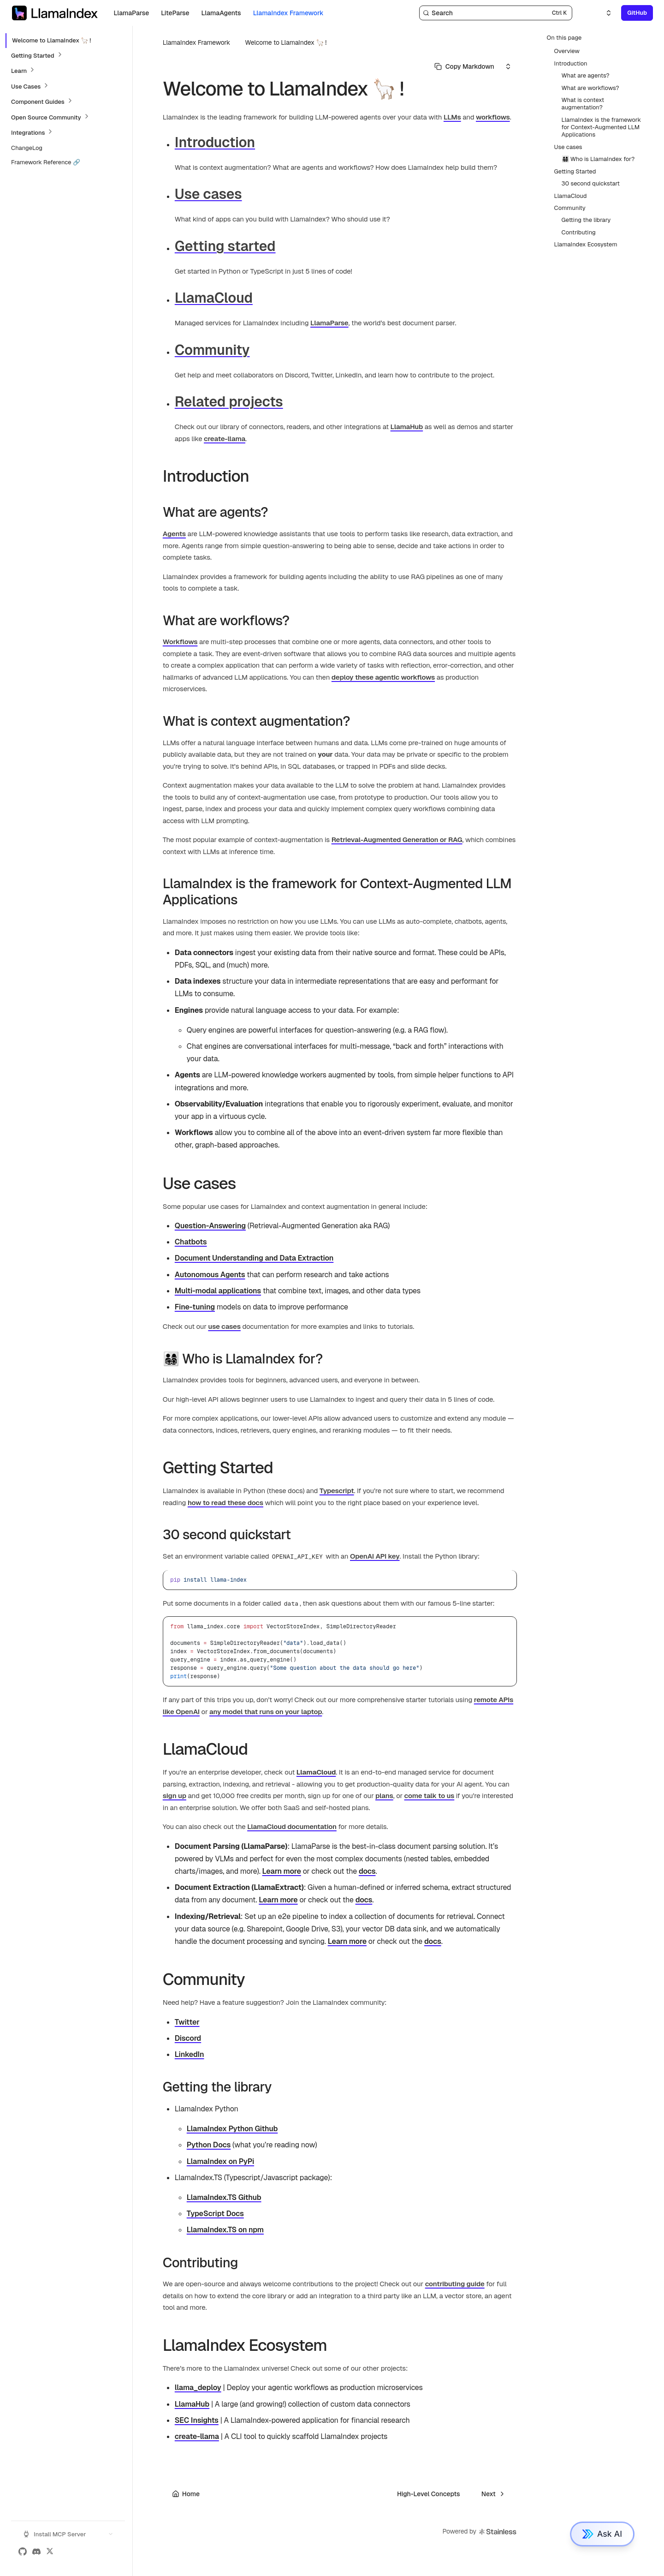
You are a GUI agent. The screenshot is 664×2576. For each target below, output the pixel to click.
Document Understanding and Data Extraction (254, 1258)
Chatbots (191, 1242)
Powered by (480, 2531)
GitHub (637, 13)
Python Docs (209, 2145)
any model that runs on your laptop (265, 1711)
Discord (188, 2038)
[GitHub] (22, 2551)
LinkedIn (189, 2054)
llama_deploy (198, 2387)
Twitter (187, 2022)
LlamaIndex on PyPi (220, 2161)
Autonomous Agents (210, 1274)
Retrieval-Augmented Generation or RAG (397, 839)
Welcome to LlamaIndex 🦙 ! (285, 42)
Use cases (208, 194)
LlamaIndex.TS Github (224, 2197)
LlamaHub (407, 426)
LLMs (452, 117)
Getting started (225, 246)
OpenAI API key (375, 1556)
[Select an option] (603, 13)
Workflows (180, 641)
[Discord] (36, 2551)
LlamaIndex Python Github (232, 2129)
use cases (224, 1326)
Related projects (229, 402)
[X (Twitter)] (49, 2551)
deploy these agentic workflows (383, 677)
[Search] (495, 13)
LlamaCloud (214, 298)
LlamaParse (329, 322)
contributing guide (455, 2283)
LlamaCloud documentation (292, 1826)
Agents (174, 533)
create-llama (224, 438)
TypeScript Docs (215, 2213)
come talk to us (429, 1795)
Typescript (337, 1490)
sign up (174, 1795)
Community (212, 350)
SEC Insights (197, 2420)
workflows (493, 117)
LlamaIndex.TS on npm (225, 2230)
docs (367, 1871)
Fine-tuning (195, 1307)
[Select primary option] (464, 66)
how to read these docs (225, 1502)
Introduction (215, 142)
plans (384, 1795)
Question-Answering (210, 1226)
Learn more (281, 1871)
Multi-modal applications (218, 1291)
